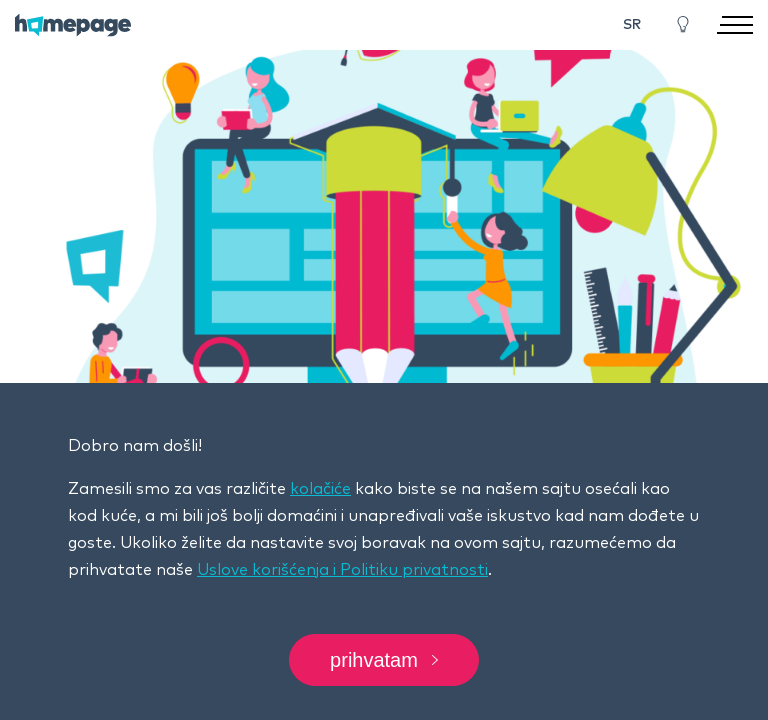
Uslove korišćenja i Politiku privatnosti (342, 570)
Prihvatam (384, 660)
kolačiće (320, 489)
